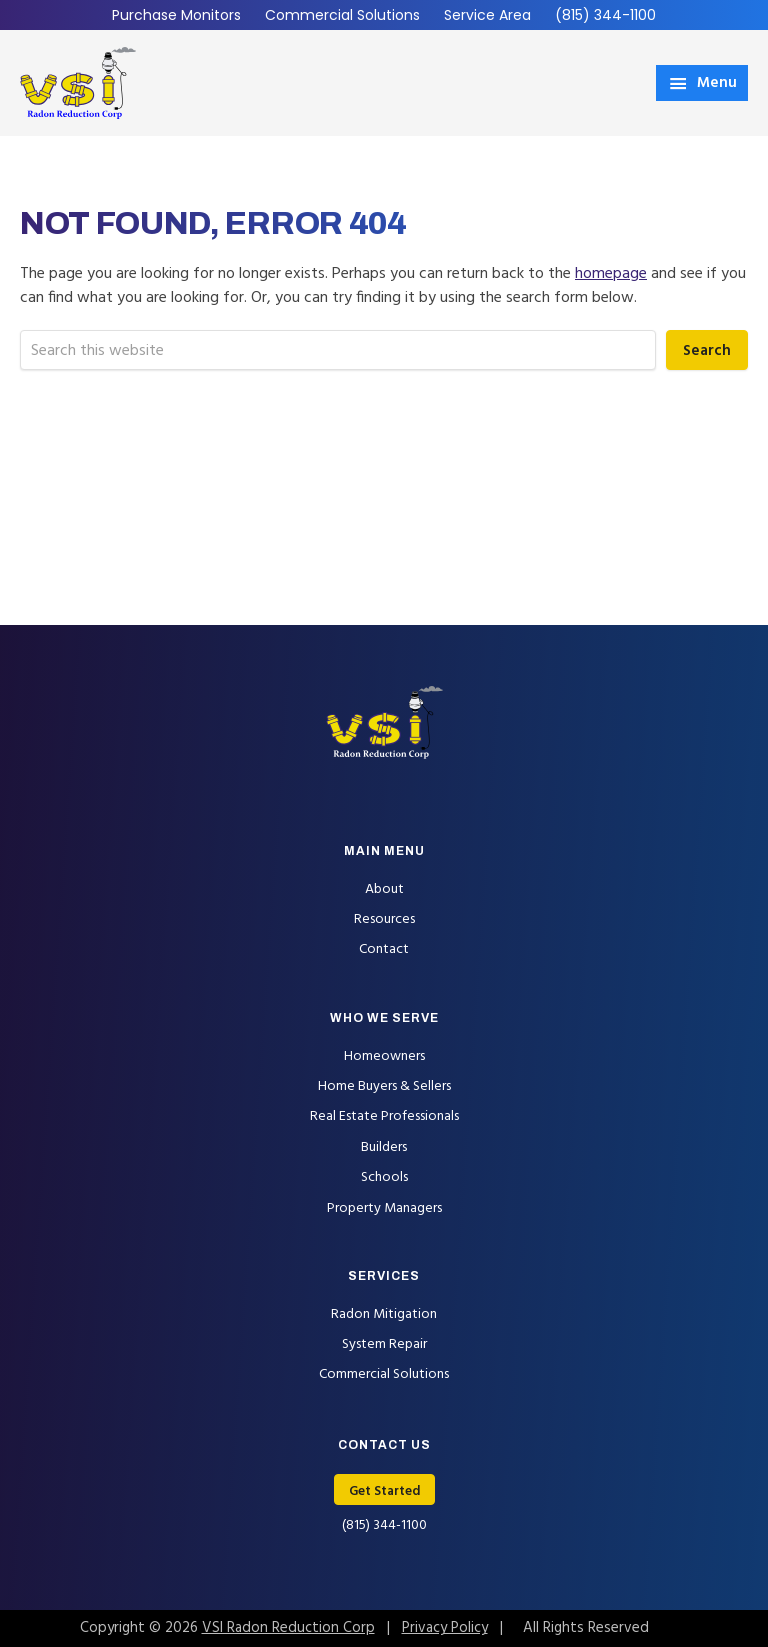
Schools (384, 1177)
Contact (384, 949)
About (384, 889)
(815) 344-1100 (605, 15)
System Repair (384, 1344)
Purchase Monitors (176, 15)
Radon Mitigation (384, 1314)
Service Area (487, 15)
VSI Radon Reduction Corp (288, 1628)
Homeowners (384, 1056)
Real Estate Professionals (384, 1116)
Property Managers (384, 1208)
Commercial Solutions (342, 15)
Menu (717, 83)
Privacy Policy (445, 1628)
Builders (384, 1147)
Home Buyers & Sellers (384, 1086)
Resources (384, 919)
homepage (611, 274)
